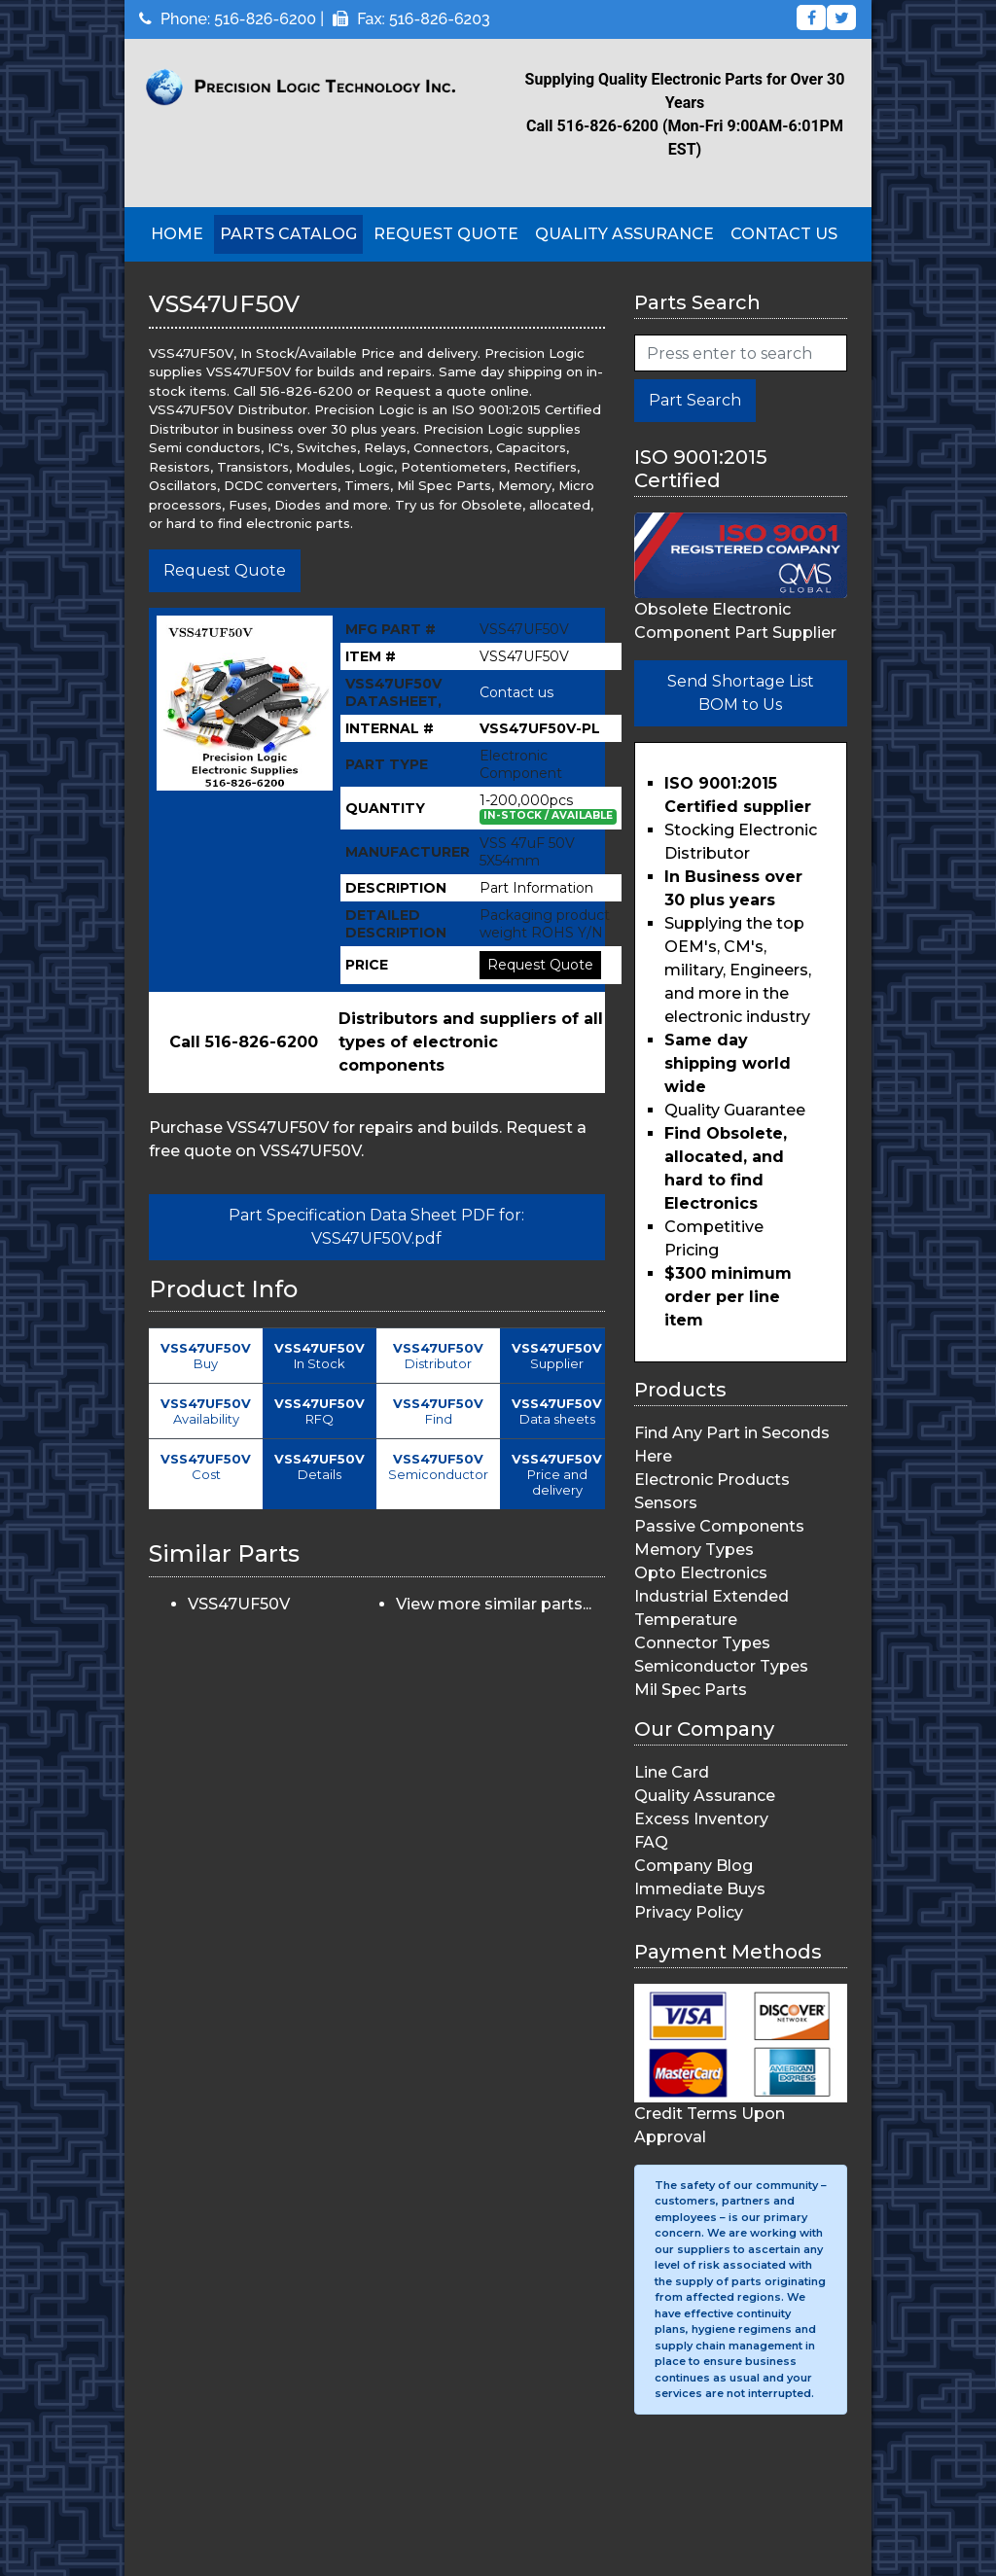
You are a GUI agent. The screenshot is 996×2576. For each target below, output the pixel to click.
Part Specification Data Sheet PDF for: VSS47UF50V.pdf (376, 1227)
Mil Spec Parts (690, 1689)
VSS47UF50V (239, 1604)
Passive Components (719, 1526)
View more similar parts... (493, 1604)
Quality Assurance (624, 234)
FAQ (651, 1842)
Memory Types (694, 1549)
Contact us (516, 692)
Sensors (665, 1503)
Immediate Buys (699, 1889)
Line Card (671, 1772)
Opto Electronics (700, 1573)
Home (177, 234)
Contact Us (783, 234)
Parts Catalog (288, 234)
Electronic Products (712, 1479)
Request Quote (446, 234)
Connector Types (702, 1643)
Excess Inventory (701, 1819)
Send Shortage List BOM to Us (740, 693)
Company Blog (693, 1865)
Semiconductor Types (721, 1666)
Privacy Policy (688, 1912)
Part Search (695, 400)
